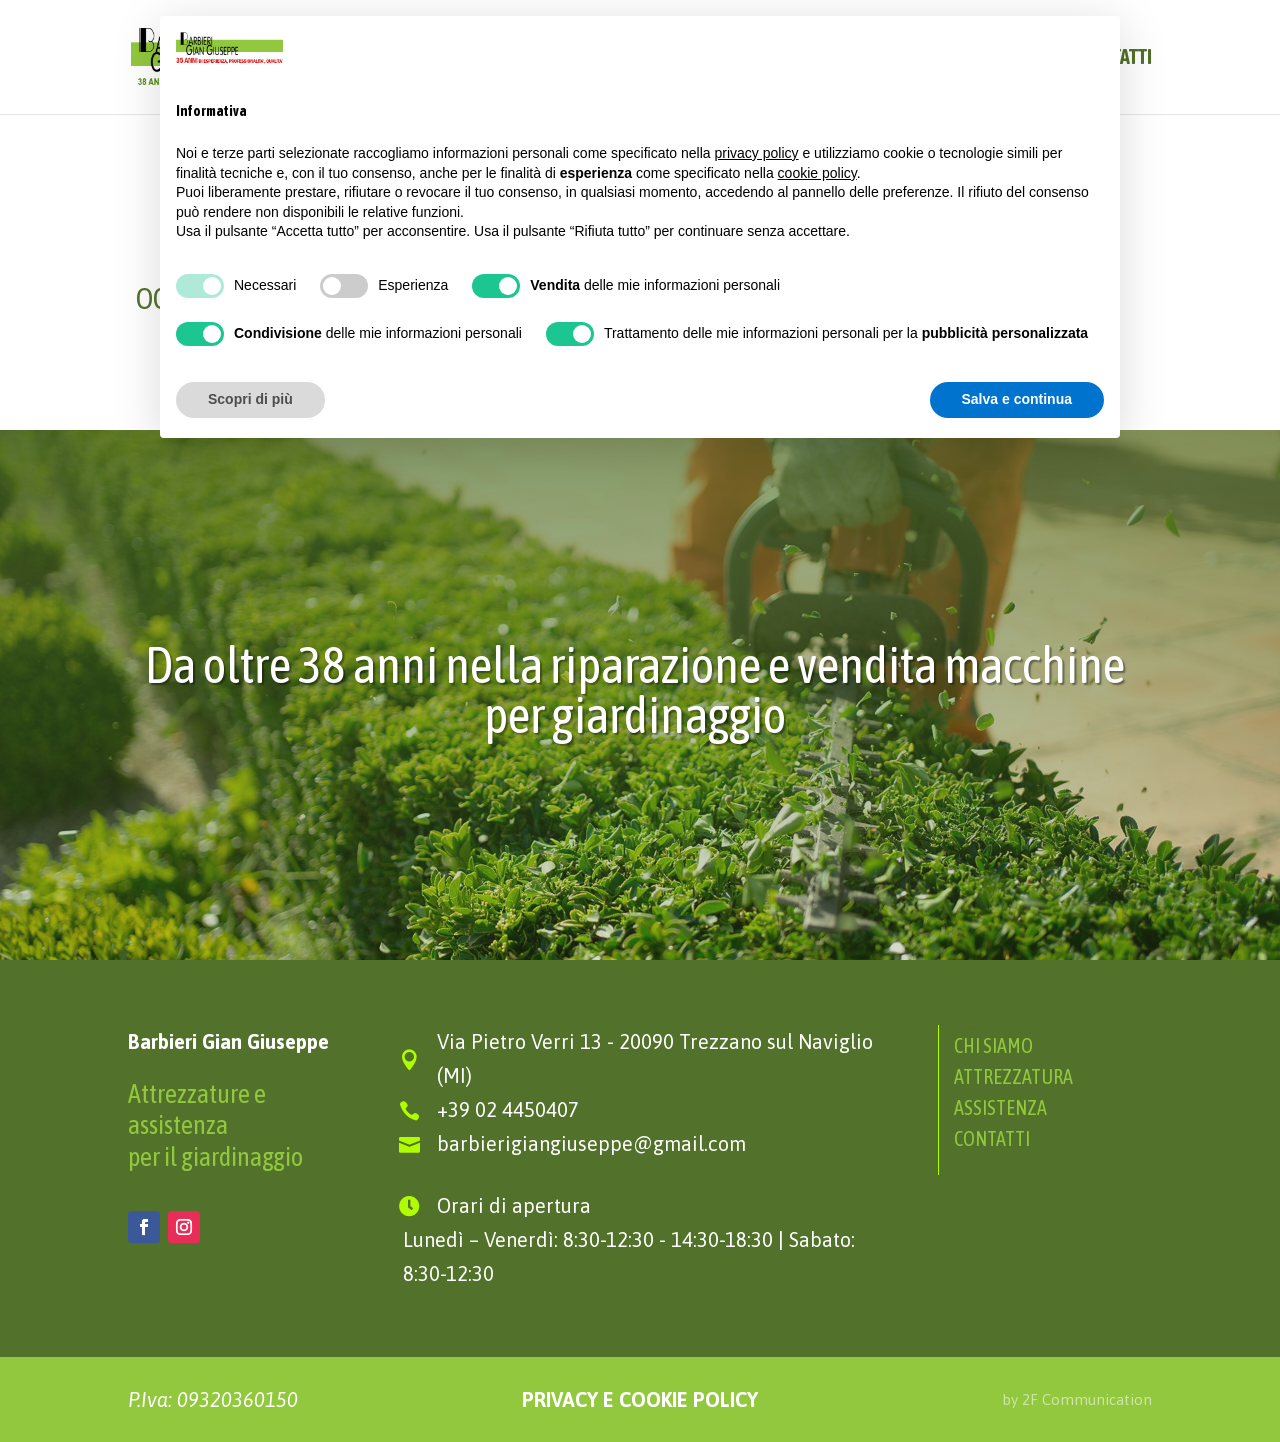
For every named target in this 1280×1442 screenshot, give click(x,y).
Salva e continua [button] (1017, 399)
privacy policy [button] (757, 153)
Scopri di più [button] (250, 399)
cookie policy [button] (817, 173)
